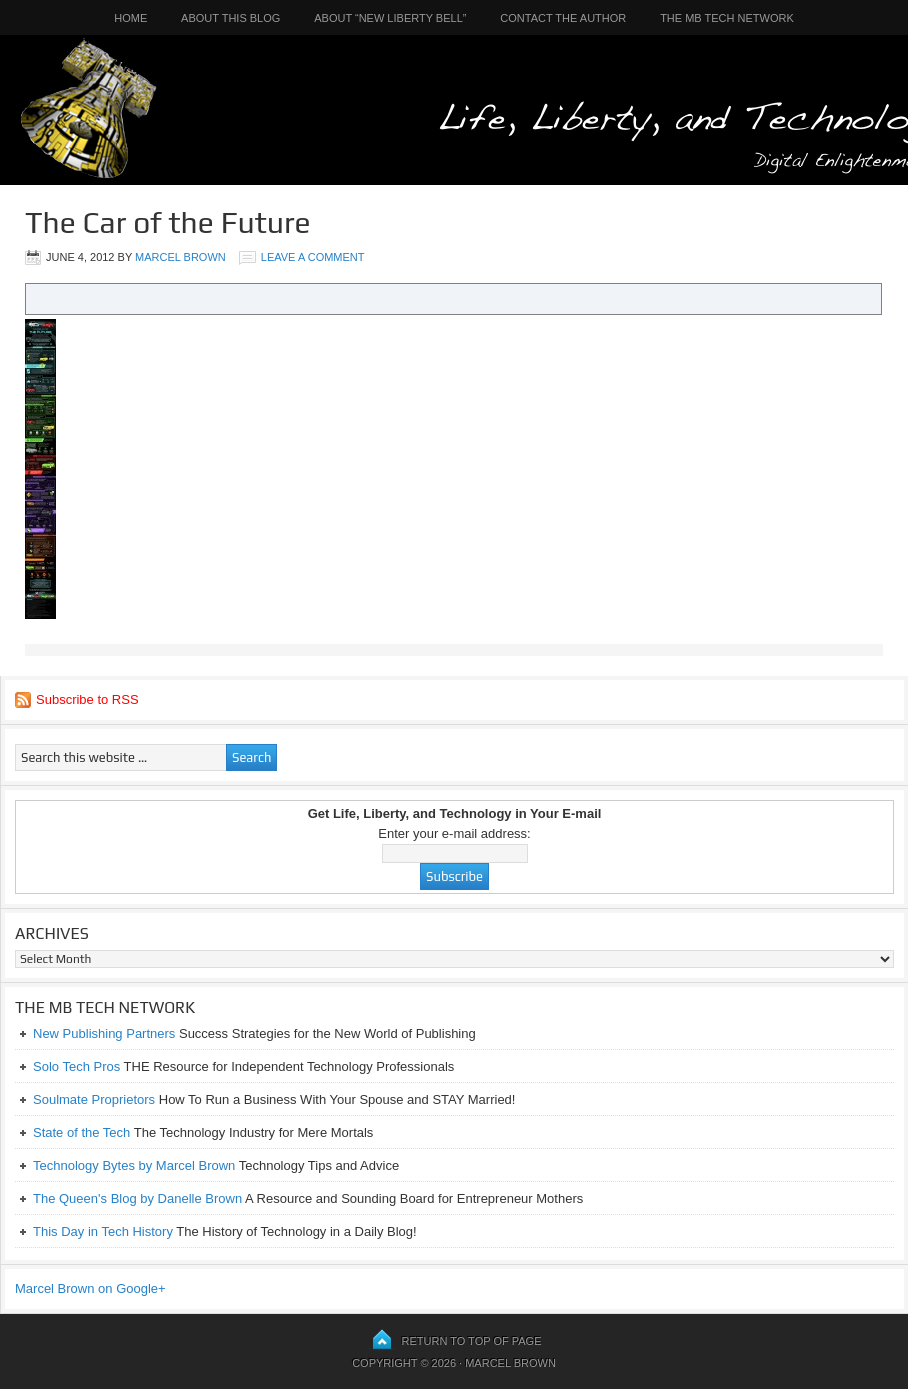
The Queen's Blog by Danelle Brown (137, 1198)
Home (130, 18)
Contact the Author (563, 18)
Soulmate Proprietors (94, 1099)
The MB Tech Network (727, 18)
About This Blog (230, 18)
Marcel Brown (180, 257)
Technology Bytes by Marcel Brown (134, 1165)
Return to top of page (472, 1341)
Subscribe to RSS (87, 699)
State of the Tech (81, 1132)
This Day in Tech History (103, 1231)
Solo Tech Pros (76, 1066)
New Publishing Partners (104, 1033)
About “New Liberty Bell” (390, 18)
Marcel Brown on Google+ (90, 1288)
